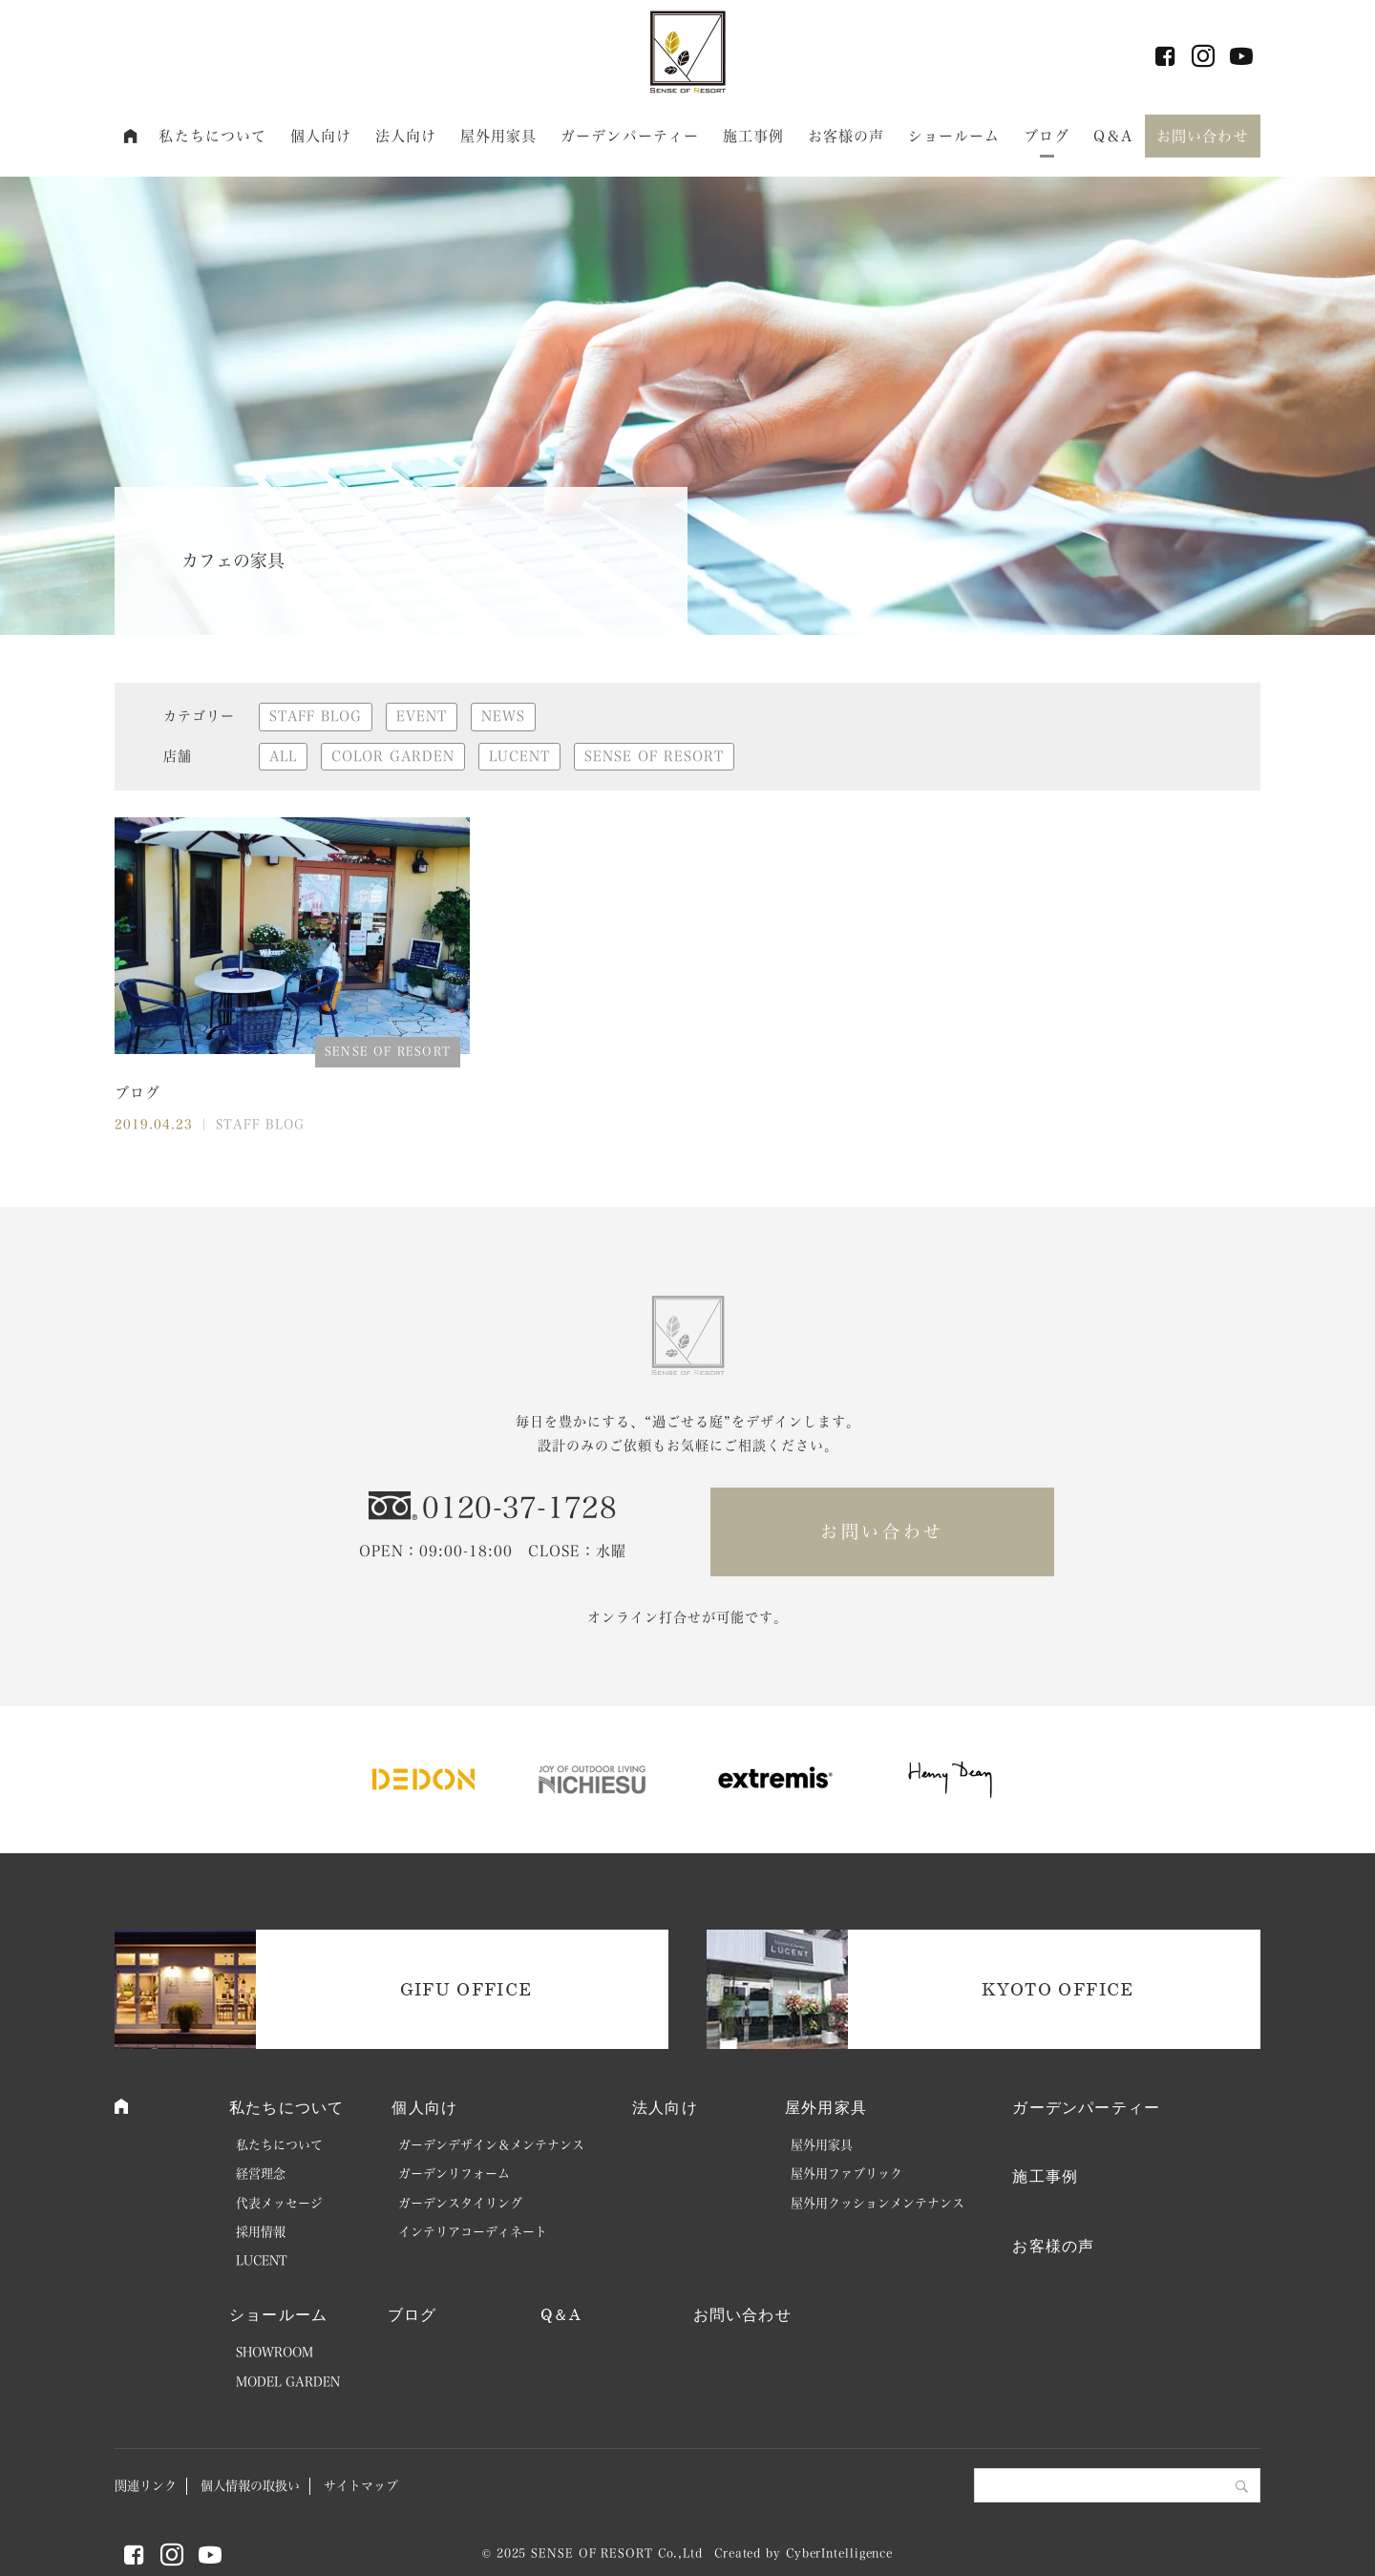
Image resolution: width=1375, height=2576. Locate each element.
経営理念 (261, 2173)
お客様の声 (846, 136)
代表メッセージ (279, 2203)
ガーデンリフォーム (454, 2173)
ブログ (1046, 136)
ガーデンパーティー (630, 136)
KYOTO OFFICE (1057, 1988)
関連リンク (146, 2486)
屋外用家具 (499, 136)
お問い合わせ (1202, 136)
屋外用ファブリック (846, 2173)
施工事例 (754, 136)
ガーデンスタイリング (460, 2203)
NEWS (503, 716)
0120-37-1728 (519, 1507)
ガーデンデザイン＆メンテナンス (491, 2145)
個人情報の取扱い (250, 2486)
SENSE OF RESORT (654, 756)
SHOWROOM (274, 2352)
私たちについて (212, 136)
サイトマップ (361, 2486)
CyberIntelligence (839, 2553)
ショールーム (954, 136)
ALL (283, 756)
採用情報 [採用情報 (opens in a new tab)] (261, 2232)
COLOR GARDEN (393, 756)
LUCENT (519, 756)
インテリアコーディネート (472, 2232)
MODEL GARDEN (288, 2381)
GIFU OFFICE (466, 1988)
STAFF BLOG (315, 716)
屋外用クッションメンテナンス (877, 2203)
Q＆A (1112, 136)
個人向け (321, 136)
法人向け (406, 136)
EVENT (421, 716)
